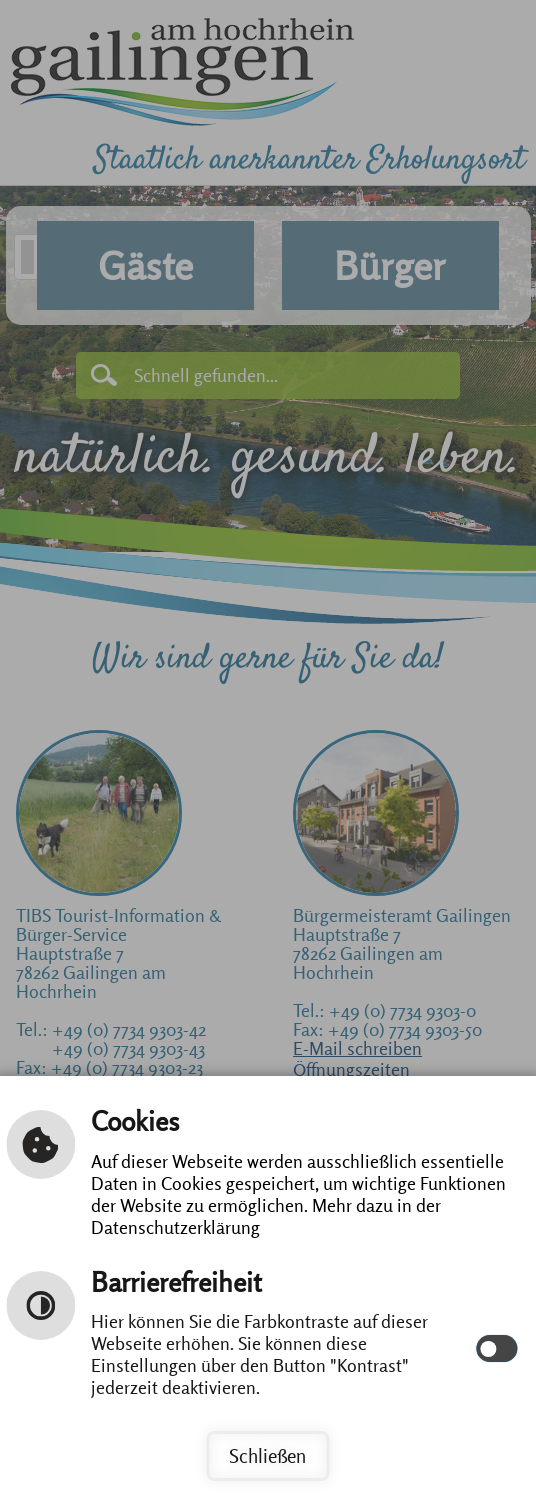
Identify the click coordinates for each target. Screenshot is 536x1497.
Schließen (267, 1456)
